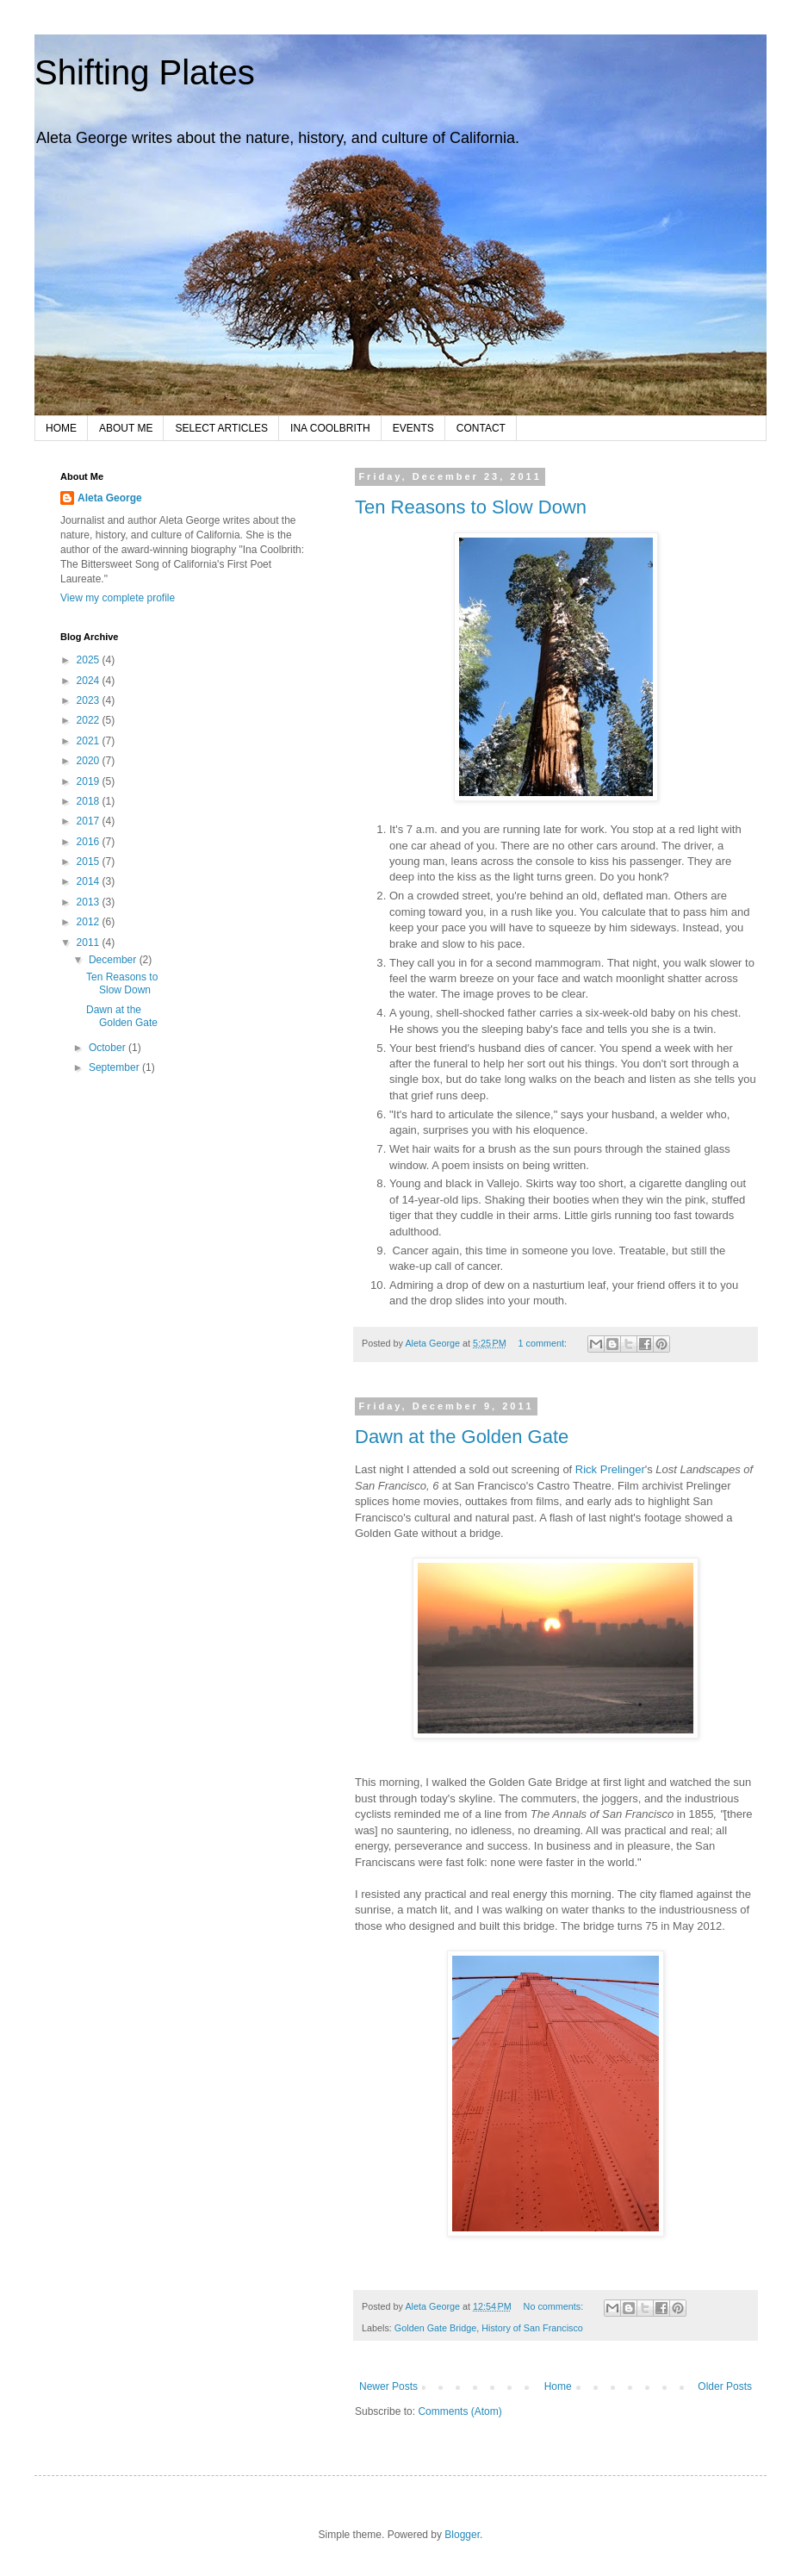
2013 (89, 902)
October (108, 1048)
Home (558, 2386)
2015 (89, 862)
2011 (89, 942)
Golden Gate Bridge (435, 2328)
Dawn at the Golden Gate (461, 1436)
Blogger (462, 2535)
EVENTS (413, 428)
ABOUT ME (125, 428)
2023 (89, 700)
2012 (89, 922)
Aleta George (110, 498)
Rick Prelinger (610, 1469)
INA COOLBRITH (330, 428)
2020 (89, 761)
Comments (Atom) (459, 2411)
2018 (89, 801)
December (114, 960)
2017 (89, 821)
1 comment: (543, 1343)
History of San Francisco (532, 2328)
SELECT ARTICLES (221, 428)
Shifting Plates (144, 72)
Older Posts (725, 2386)
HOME (61, 428)
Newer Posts (388, 2386)
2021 (89, 741)
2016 (89, 842)
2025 (89, 660)
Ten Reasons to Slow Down (471, 507)
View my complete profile (117, 598)
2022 (89, 720)
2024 (89, 681)
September (115, 1067)
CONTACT (481, 428)
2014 (89, 881)
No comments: (555, 2306)
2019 (89, 781)
